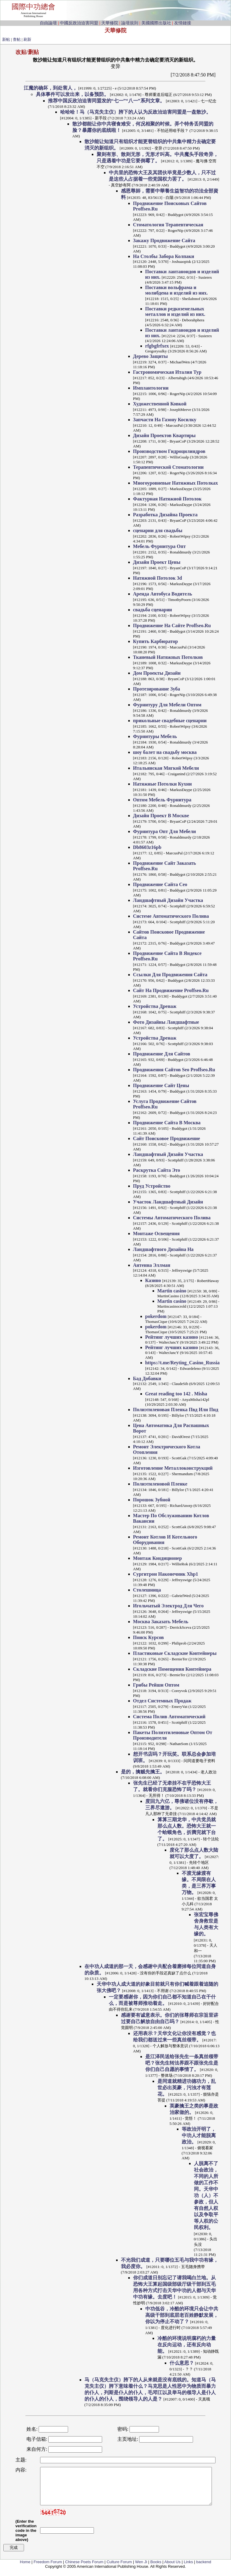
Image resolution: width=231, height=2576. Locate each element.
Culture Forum (119, 2569)
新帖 (6, 39)
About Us (172, 2569)
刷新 (27, 39)
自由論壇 (48, 23)
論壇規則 (129, 23)
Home (25, 2569)
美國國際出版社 (156, 23)
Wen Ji (141, 2569)
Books (155, 2569)
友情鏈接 (182, 23)
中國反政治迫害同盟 (79, 23)
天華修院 (109, 23)
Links (188, 2569)
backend (203, 2569)
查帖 (17, 39)
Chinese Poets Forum (84, 2569)
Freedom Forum (48, 2569)
